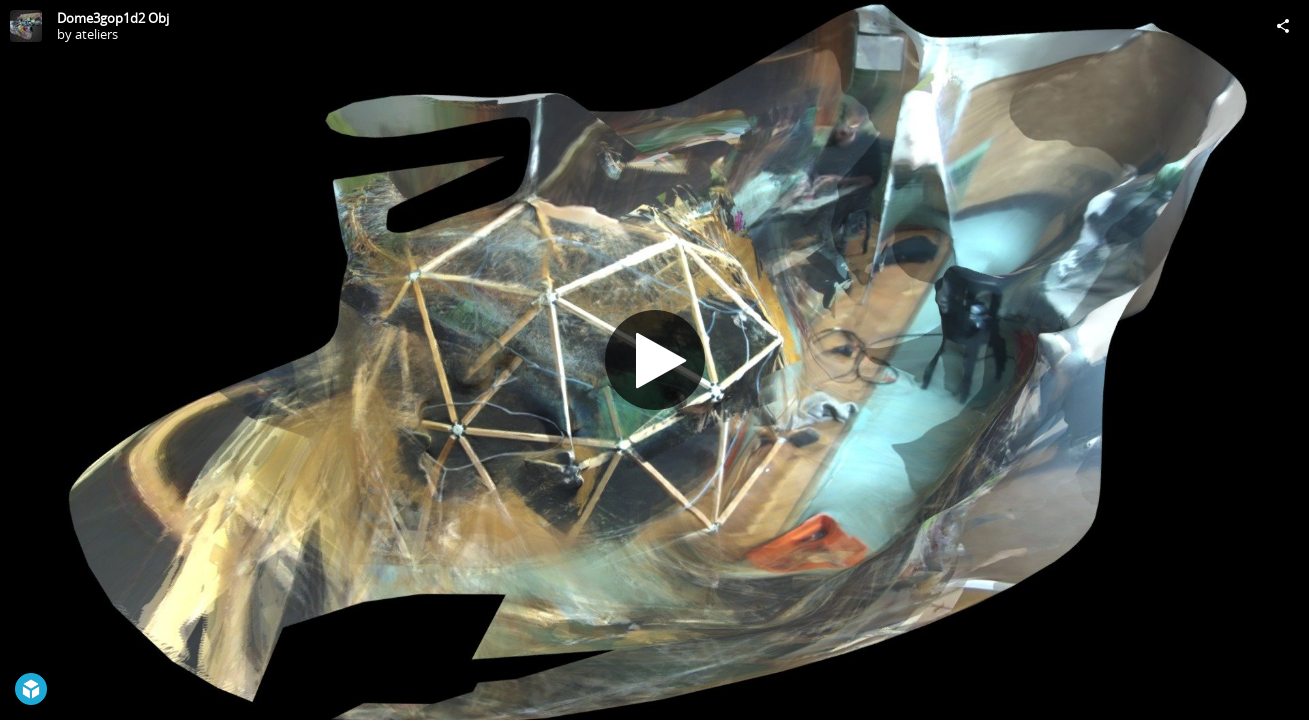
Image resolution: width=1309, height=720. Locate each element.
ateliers (96, 34)
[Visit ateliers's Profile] (26, 26)
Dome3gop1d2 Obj (113, 18)
